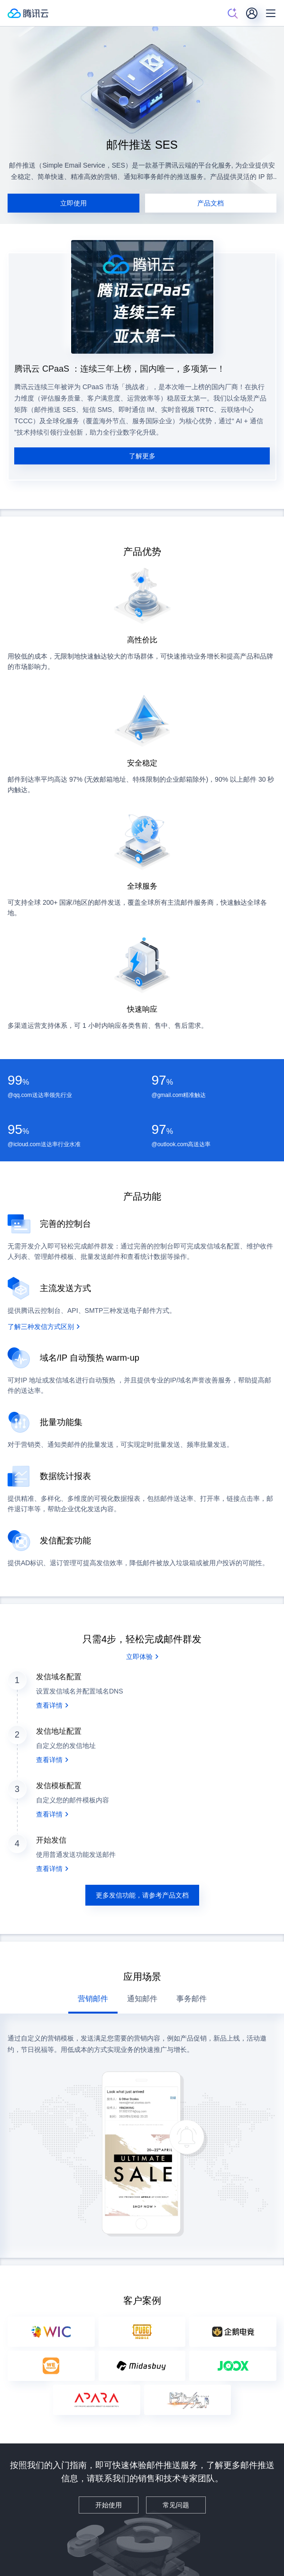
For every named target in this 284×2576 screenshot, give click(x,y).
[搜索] (232, 13)
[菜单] (270, 13)
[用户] (251, 13)
